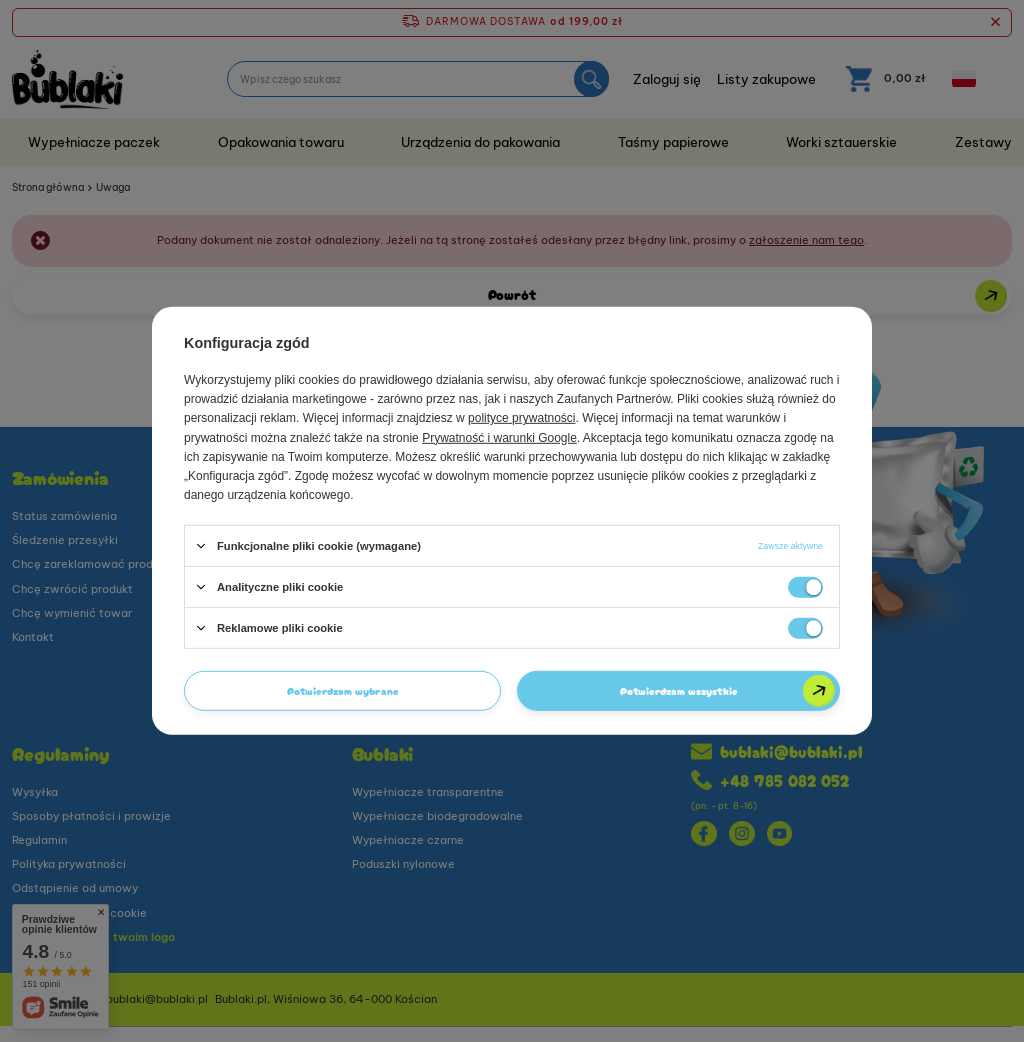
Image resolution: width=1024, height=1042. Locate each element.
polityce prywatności (521, 418)
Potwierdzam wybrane (343, 690)
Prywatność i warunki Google (499, 437)
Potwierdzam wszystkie (679, 690)
